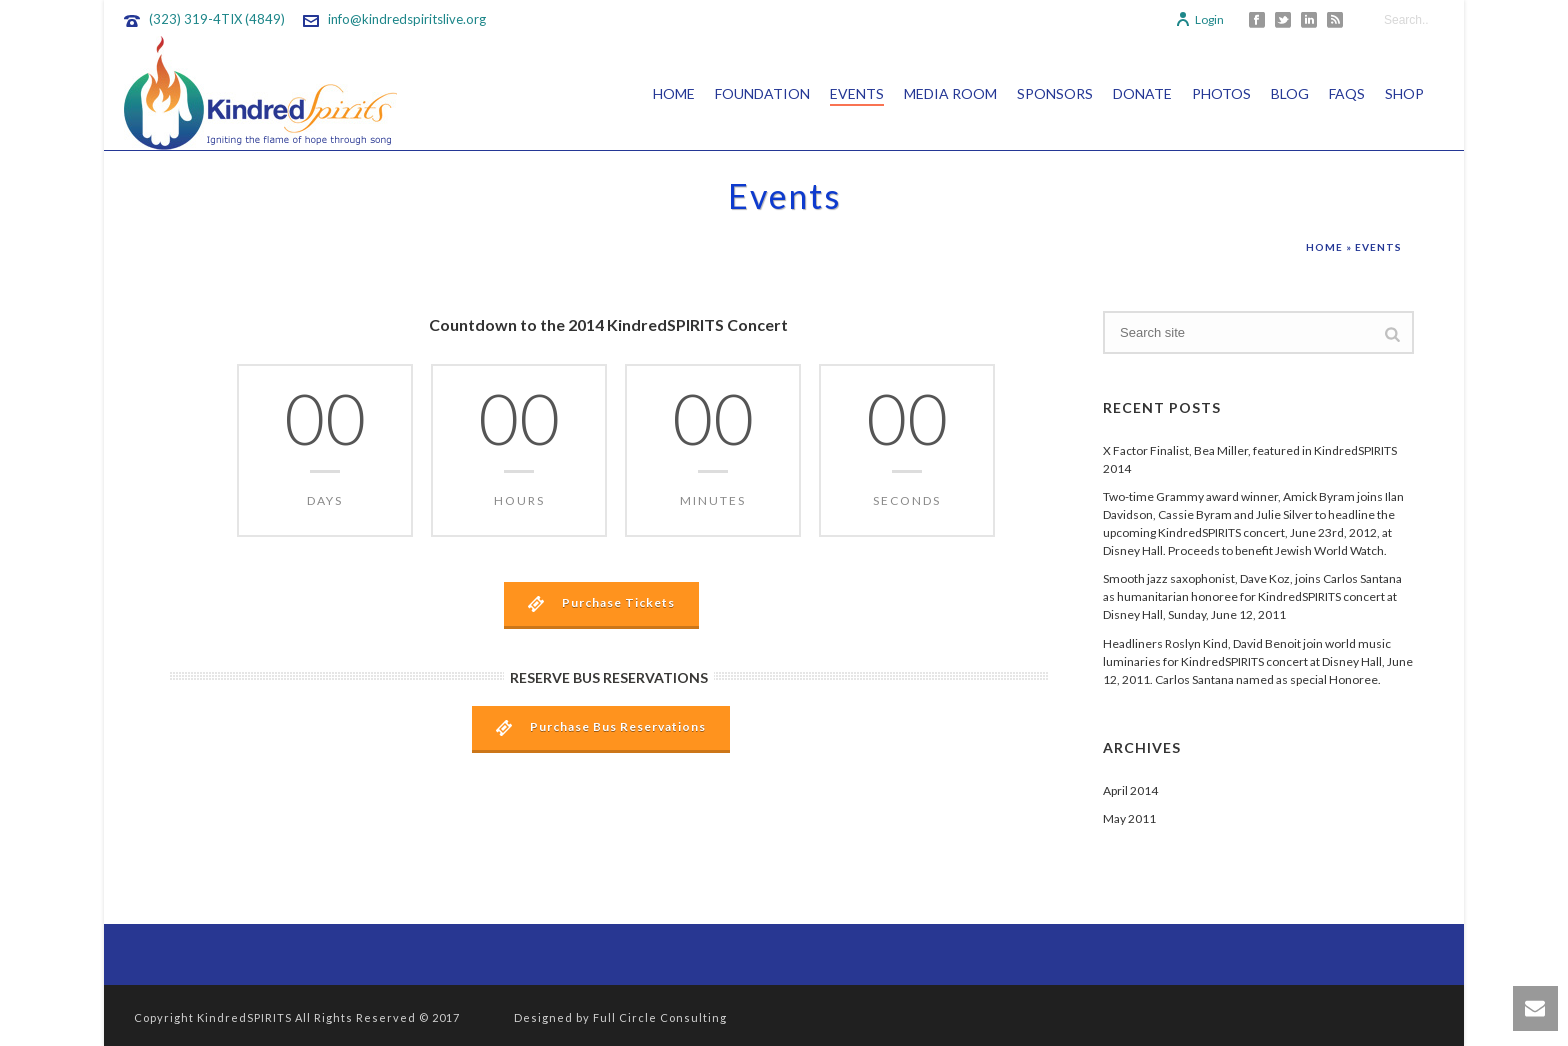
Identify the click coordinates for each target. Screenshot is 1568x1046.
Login (1199, 19)
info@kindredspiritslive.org (407, 19)
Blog (1290, 93)
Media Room (950, 93)
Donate (1142, 93)
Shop (1404, 93)
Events (857, 93)
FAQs (1347, 93)
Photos (1221, 93)
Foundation (762, 93)
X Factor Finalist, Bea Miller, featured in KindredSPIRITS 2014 (1250, 459)
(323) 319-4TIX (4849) (217, 19)
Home (674, 93)
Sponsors (1055, 93)
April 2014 (1130, 790)
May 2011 (1129, 818)
